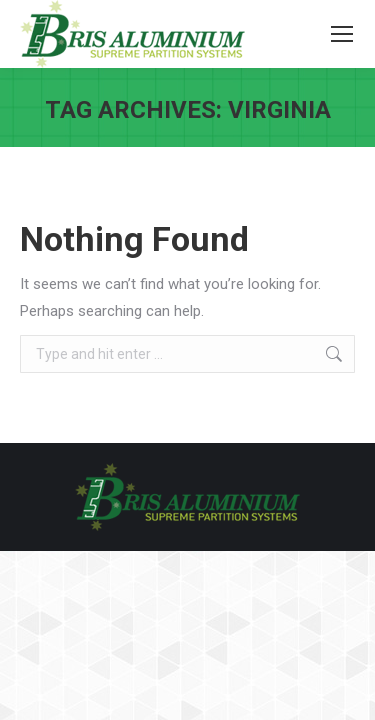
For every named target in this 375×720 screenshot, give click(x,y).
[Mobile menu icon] (342, 34)
